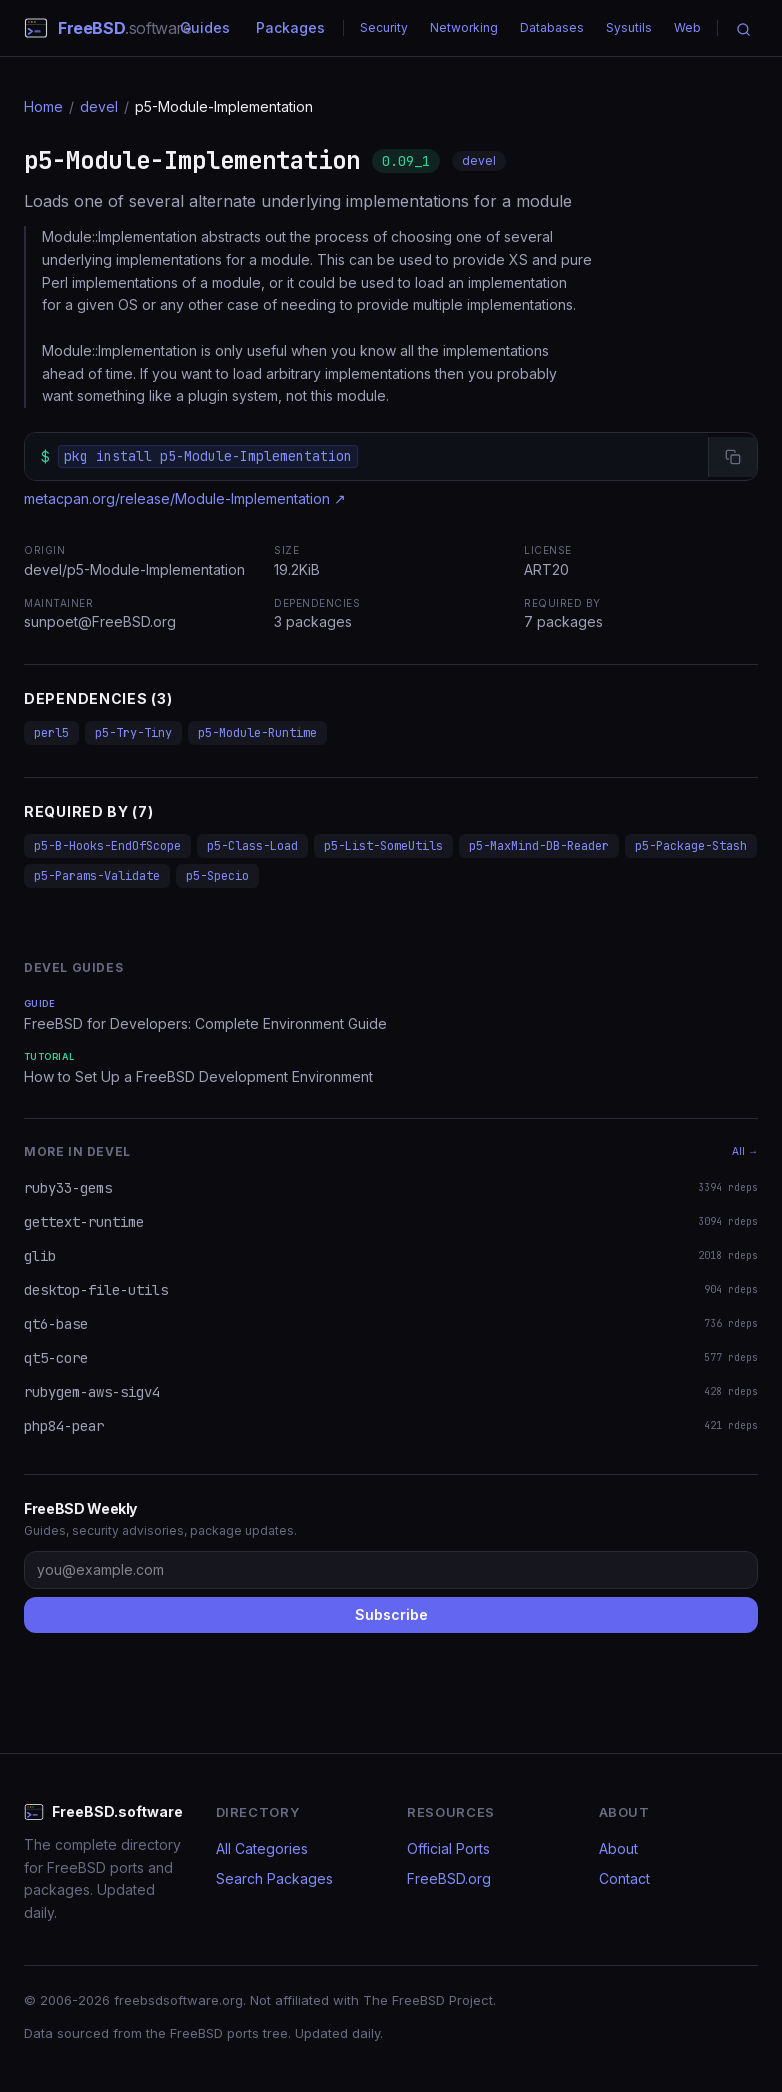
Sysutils (629, 27)
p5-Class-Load (252, 846)
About (618, 1848)
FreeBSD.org (449, 1878)
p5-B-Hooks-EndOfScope (107, 846)
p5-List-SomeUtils (383, 846)
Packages (290, 27)
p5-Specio (217, 876)
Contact (624, 1878)
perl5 (51, 733)
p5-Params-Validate (97, 876)
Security (384, 27)
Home (43, 106)
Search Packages (274, 1878)
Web (687, 27)
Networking (464, 27)
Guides (205, 27)
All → (745, 1151)
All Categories (262, 1848)
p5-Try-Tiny (133, 733)
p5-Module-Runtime (257, 733)
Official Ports (448, 1848)
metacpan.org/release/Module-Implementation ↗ (185, 498)
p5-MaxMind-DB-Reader (539, 846)
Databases (552, 27)
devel (99, 106)
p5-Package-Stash (691, 846)
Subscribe (391, 1614)
